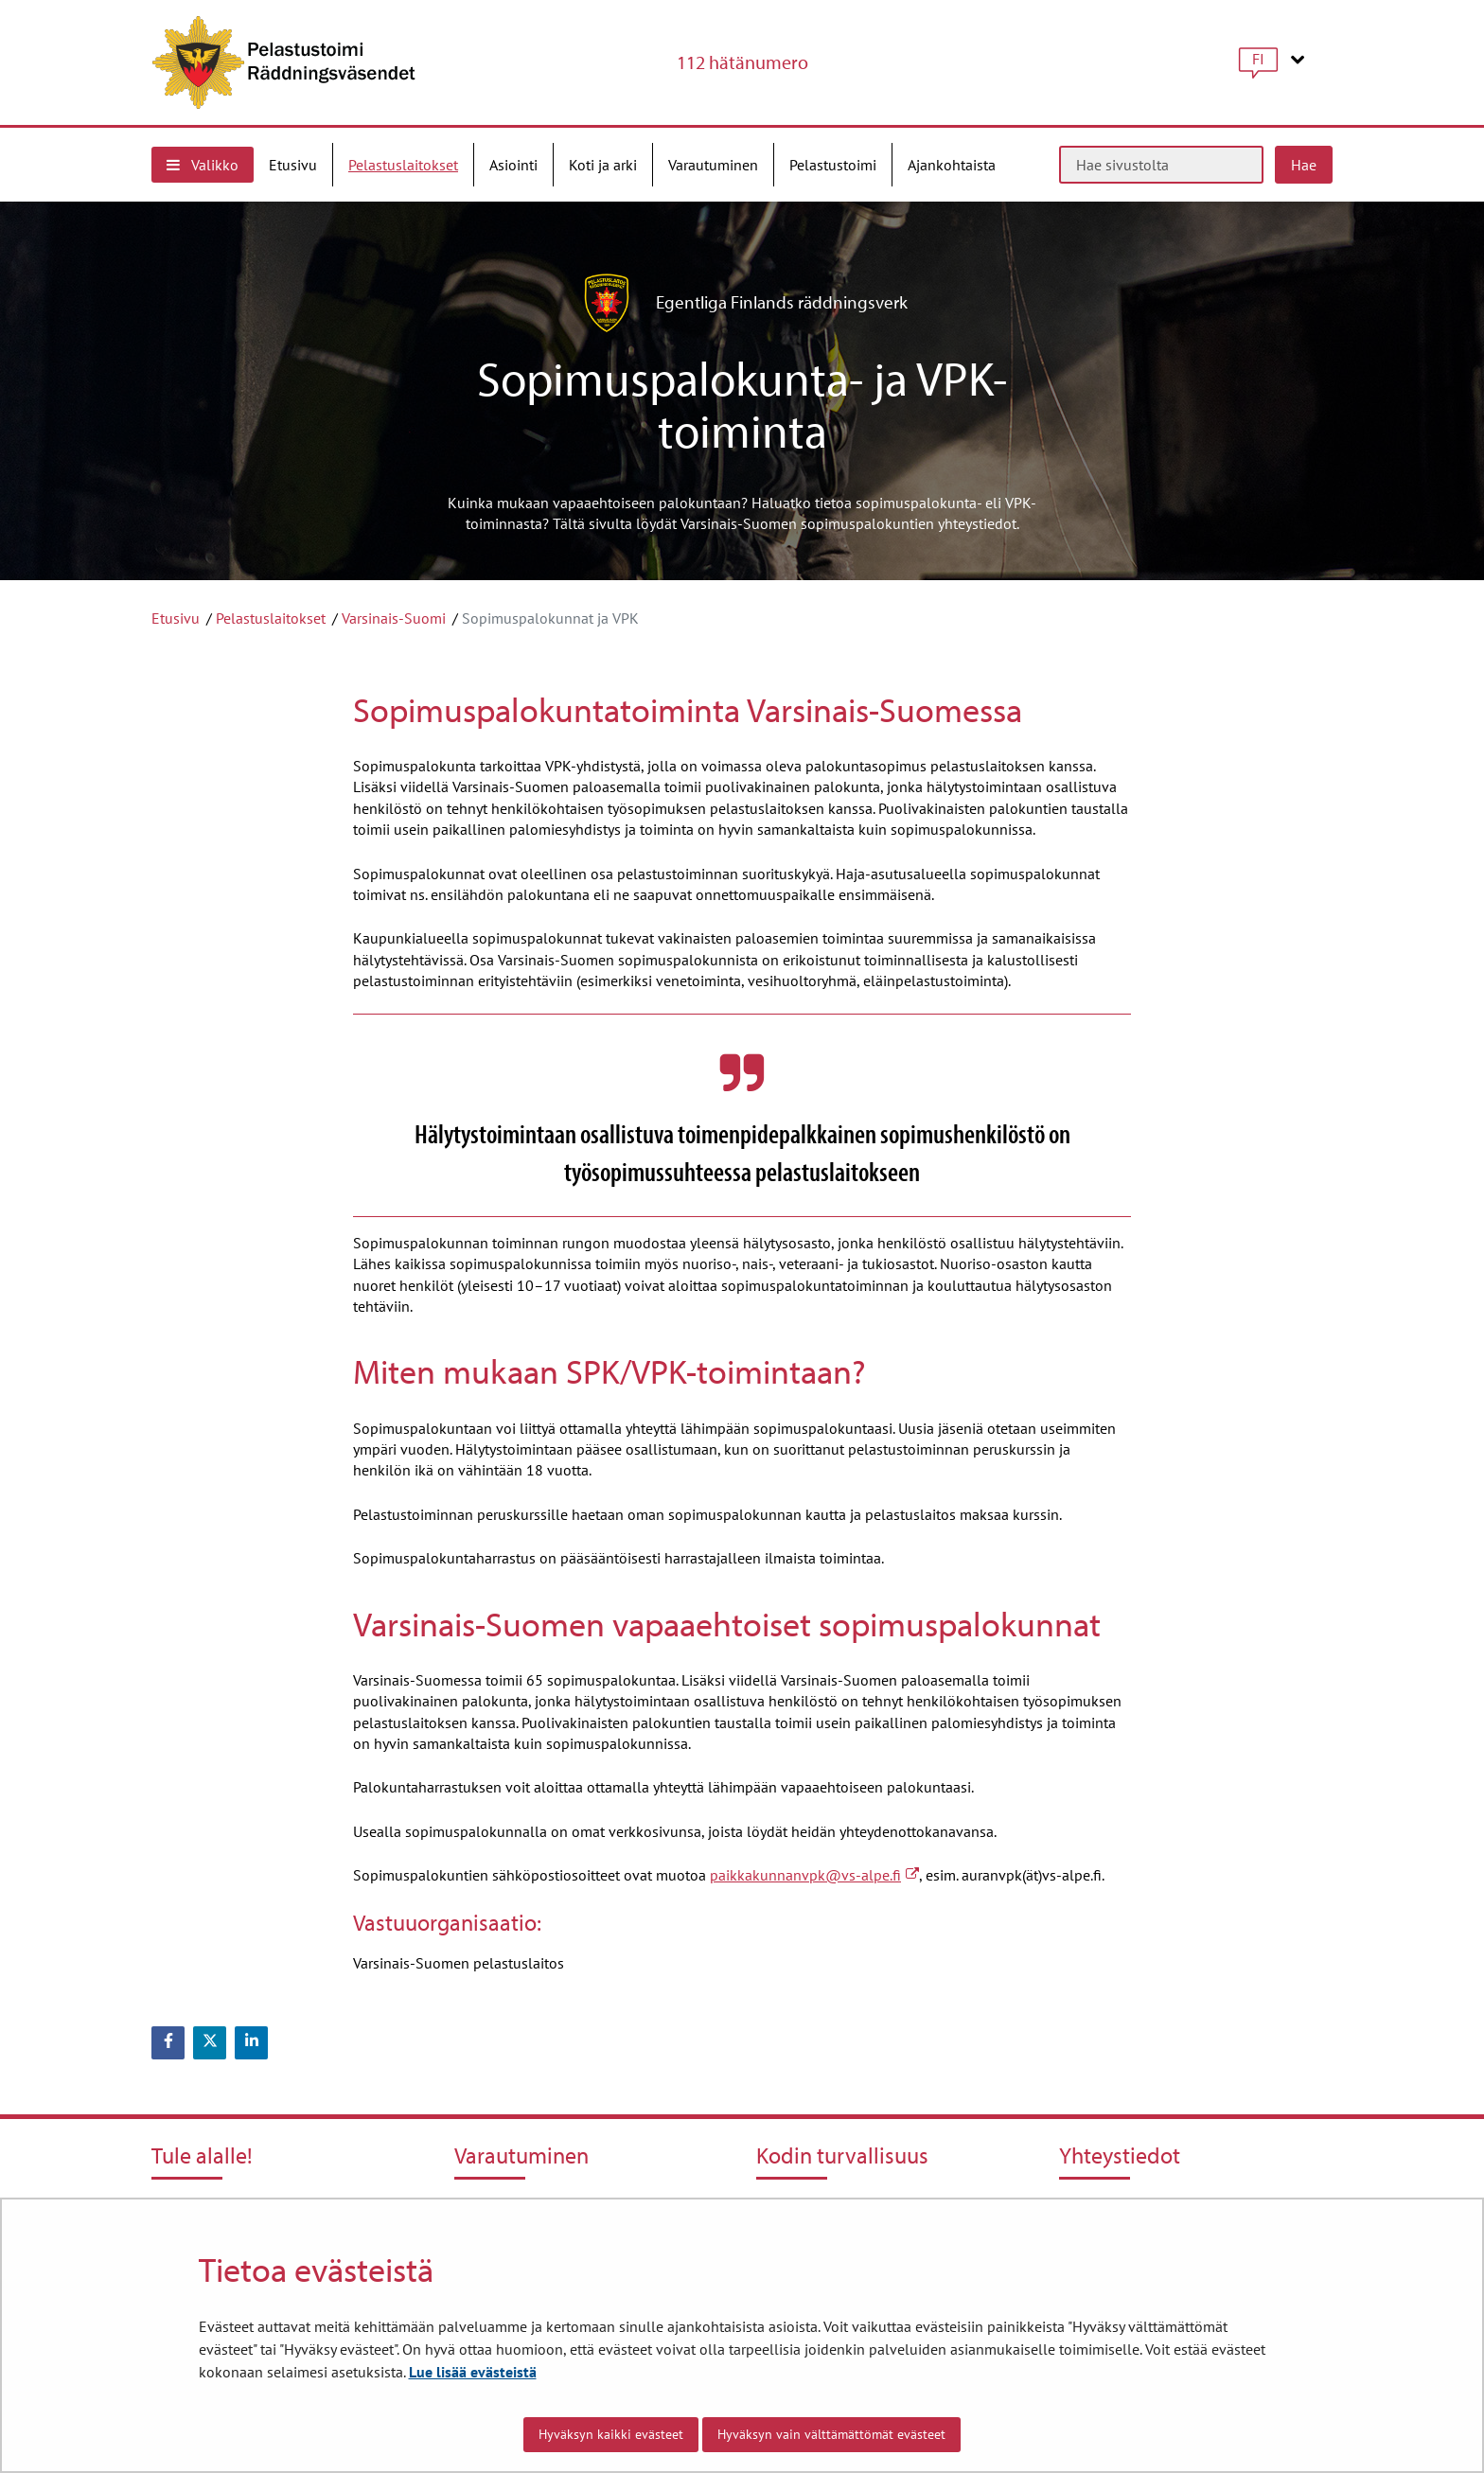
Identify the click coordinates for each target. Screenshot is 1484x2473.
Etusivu (175, 618)
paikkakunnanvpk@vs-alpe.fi (814, 1874)
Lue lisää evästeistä (473, 2371)
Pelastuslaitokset (271, 618)
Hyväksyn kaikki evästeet (611, 2434)
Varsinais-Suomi (394, 618)
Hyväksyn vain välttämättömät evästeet (831, 2434)
